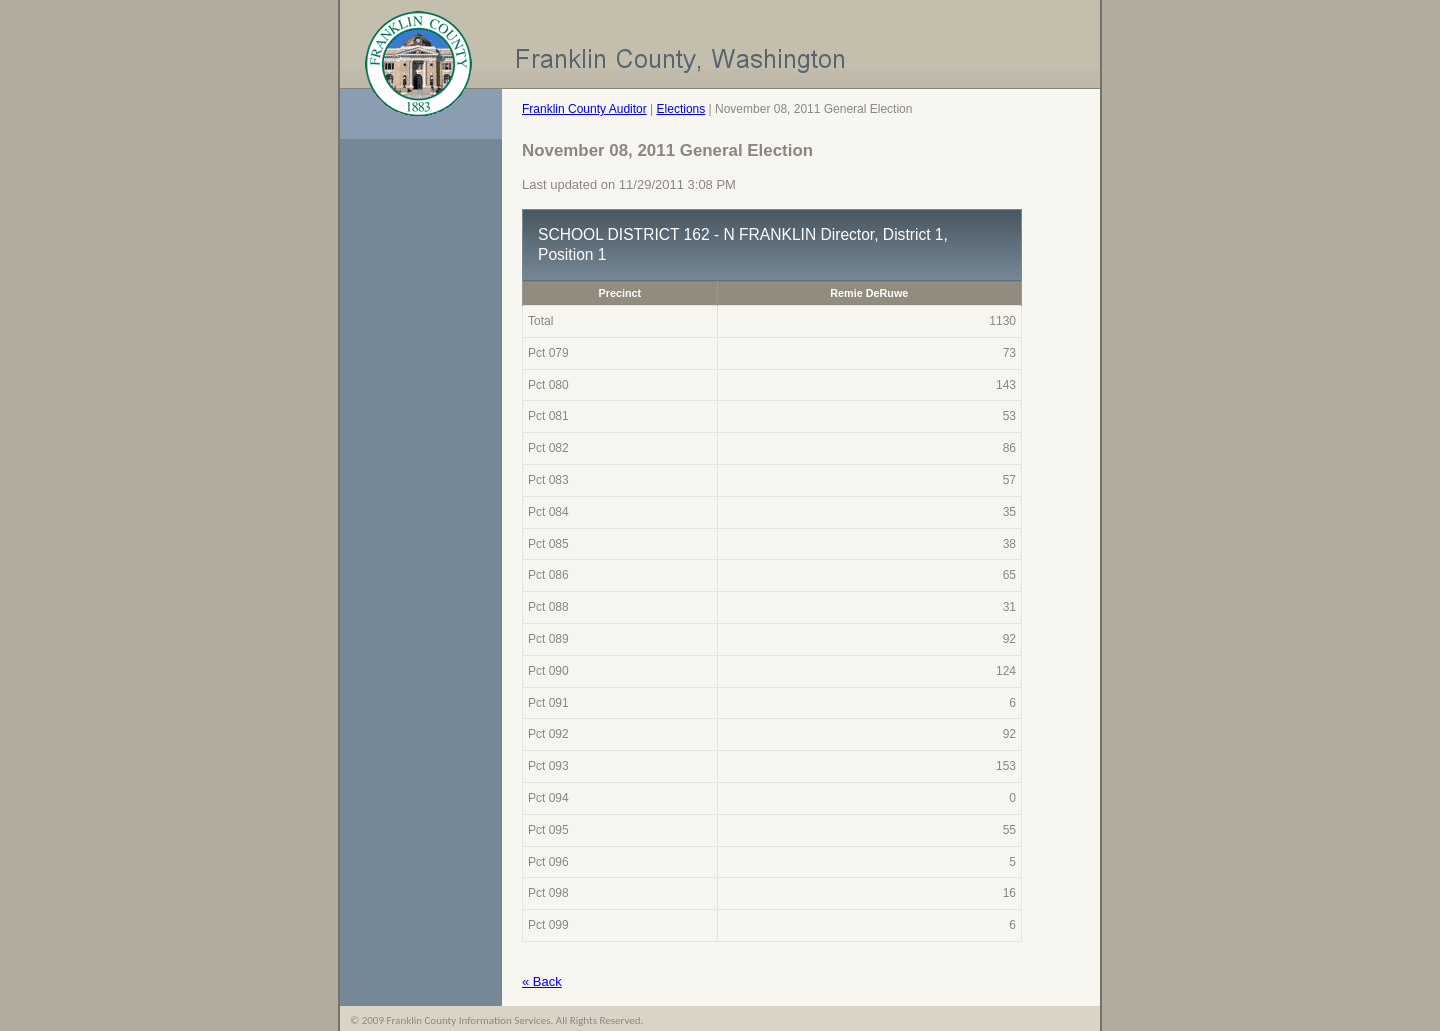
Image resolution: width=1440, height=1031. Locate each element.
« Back (542, 981)
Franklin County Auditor (584, 109)
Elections (681, 109)
